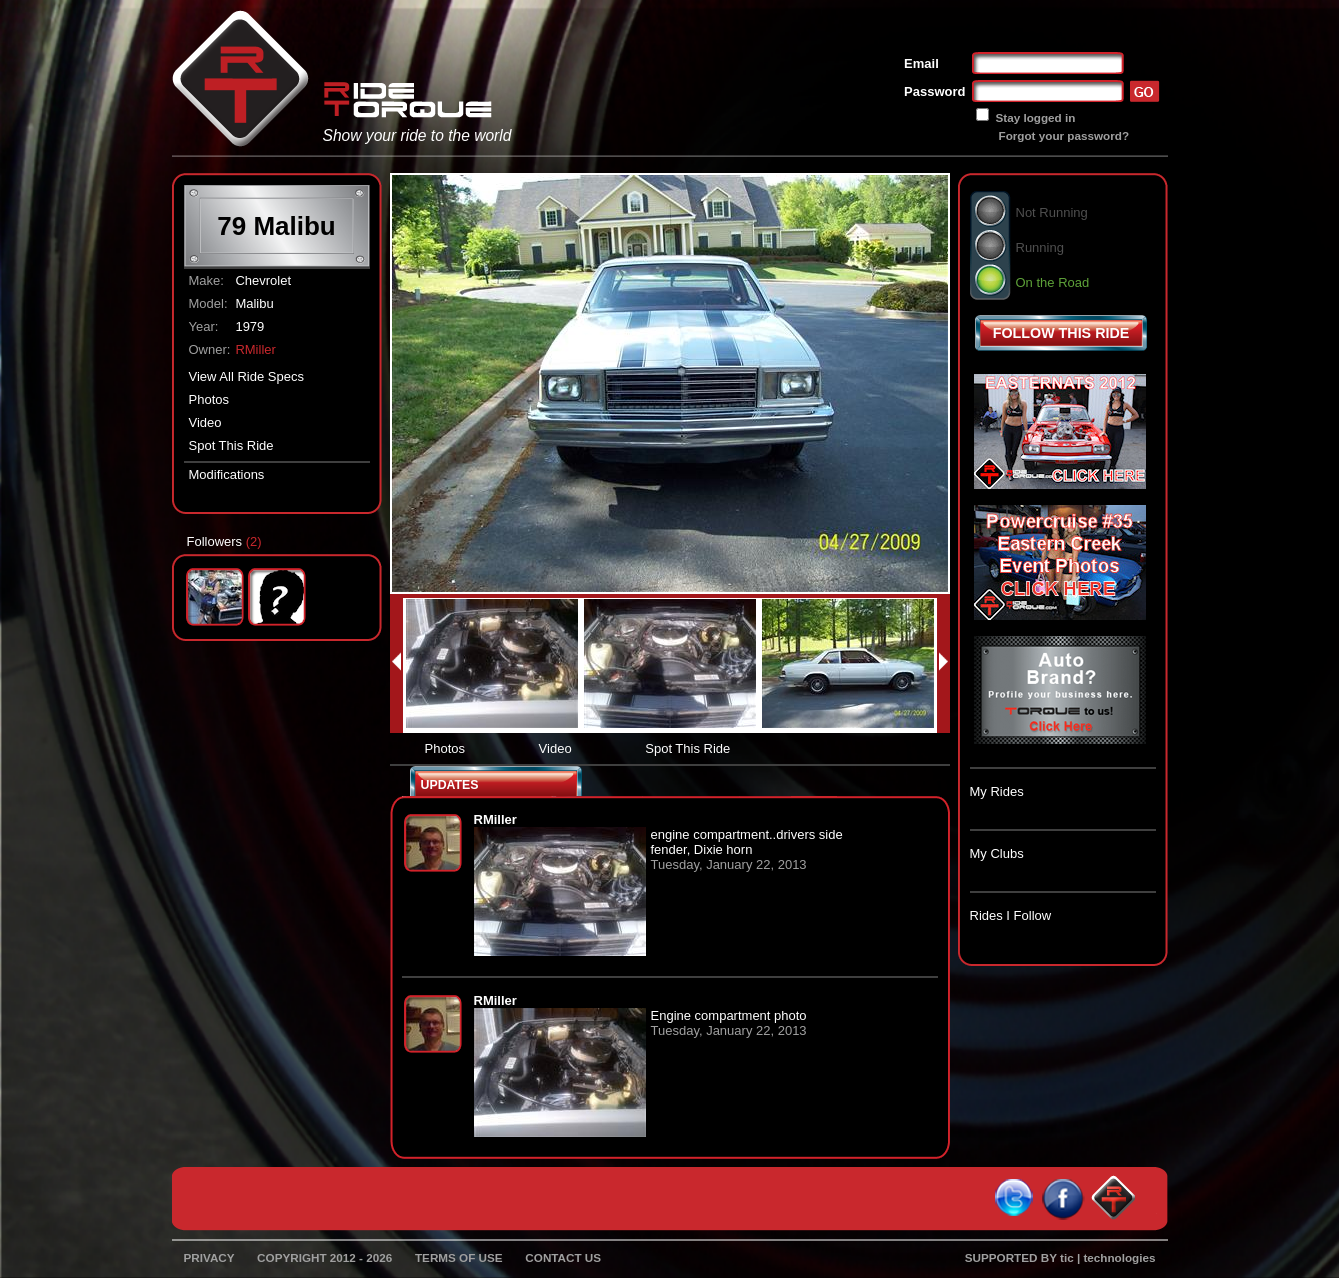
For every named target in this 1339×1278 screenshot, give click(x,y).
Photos (209, 399)
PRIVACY (209, 1257)
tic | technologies (1108, 1257)
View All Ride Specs (246, 376)
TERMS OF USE (459, 1257)
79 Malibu (276, 226)
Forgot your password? (1064, 135)
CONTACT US (563, 1257)
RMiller (255, 349)
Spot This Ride (231, 445)
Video (205, 422)
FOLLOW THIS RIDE (1061, 333)
